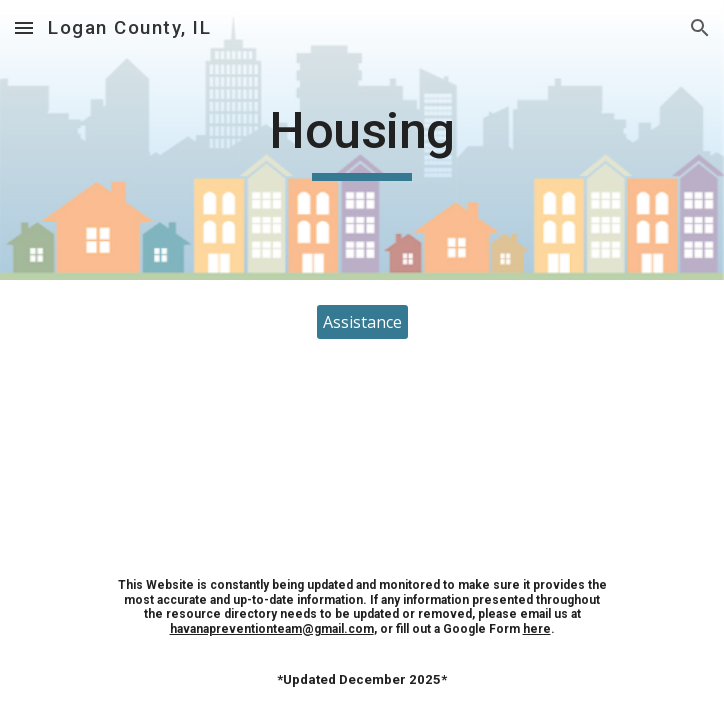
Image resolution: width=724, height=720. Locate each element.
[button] (24, 27)
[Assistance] (362, 322)
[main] (361, 140)
